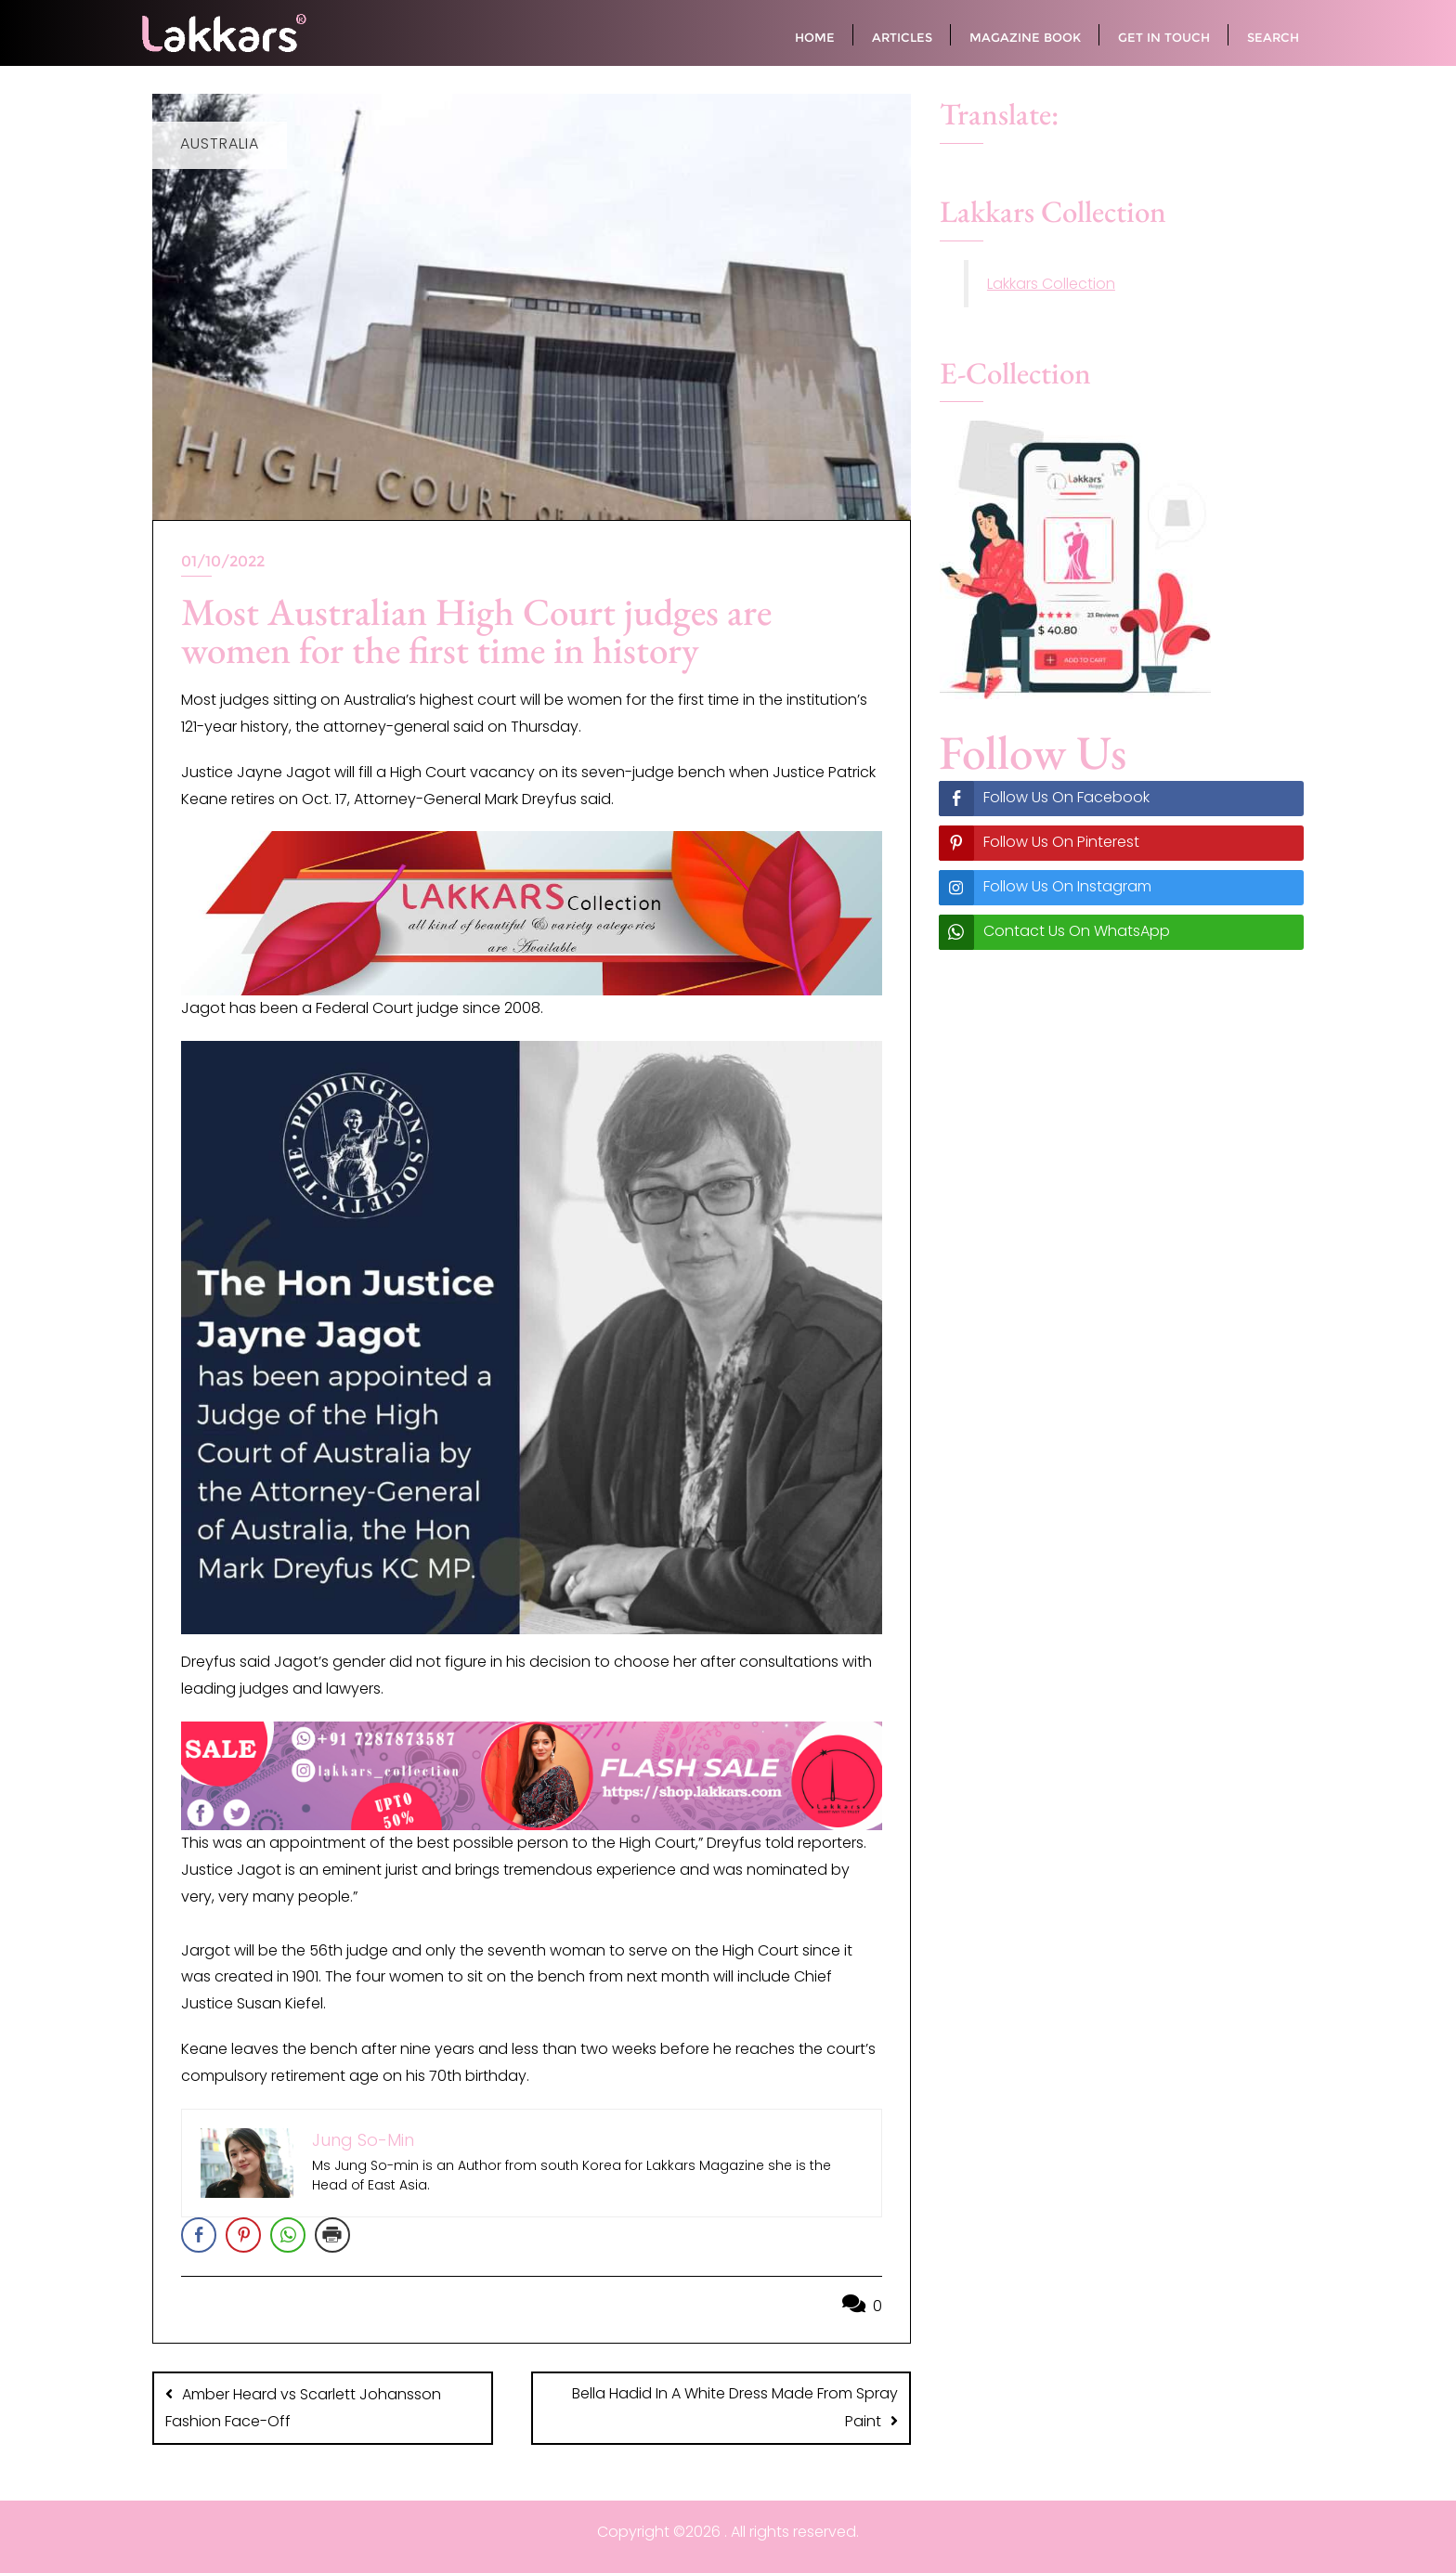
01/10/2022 (223, 561)
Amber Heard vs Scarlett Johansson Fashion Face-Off (303, 2408)
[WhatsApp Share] (288, 2235)
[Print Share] (332, 2235)
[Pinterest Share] (243, 2235)
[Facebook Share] (198, 2235)
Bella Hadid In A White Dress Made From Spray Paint (735, 2407)
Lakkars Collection (1051, 283)
